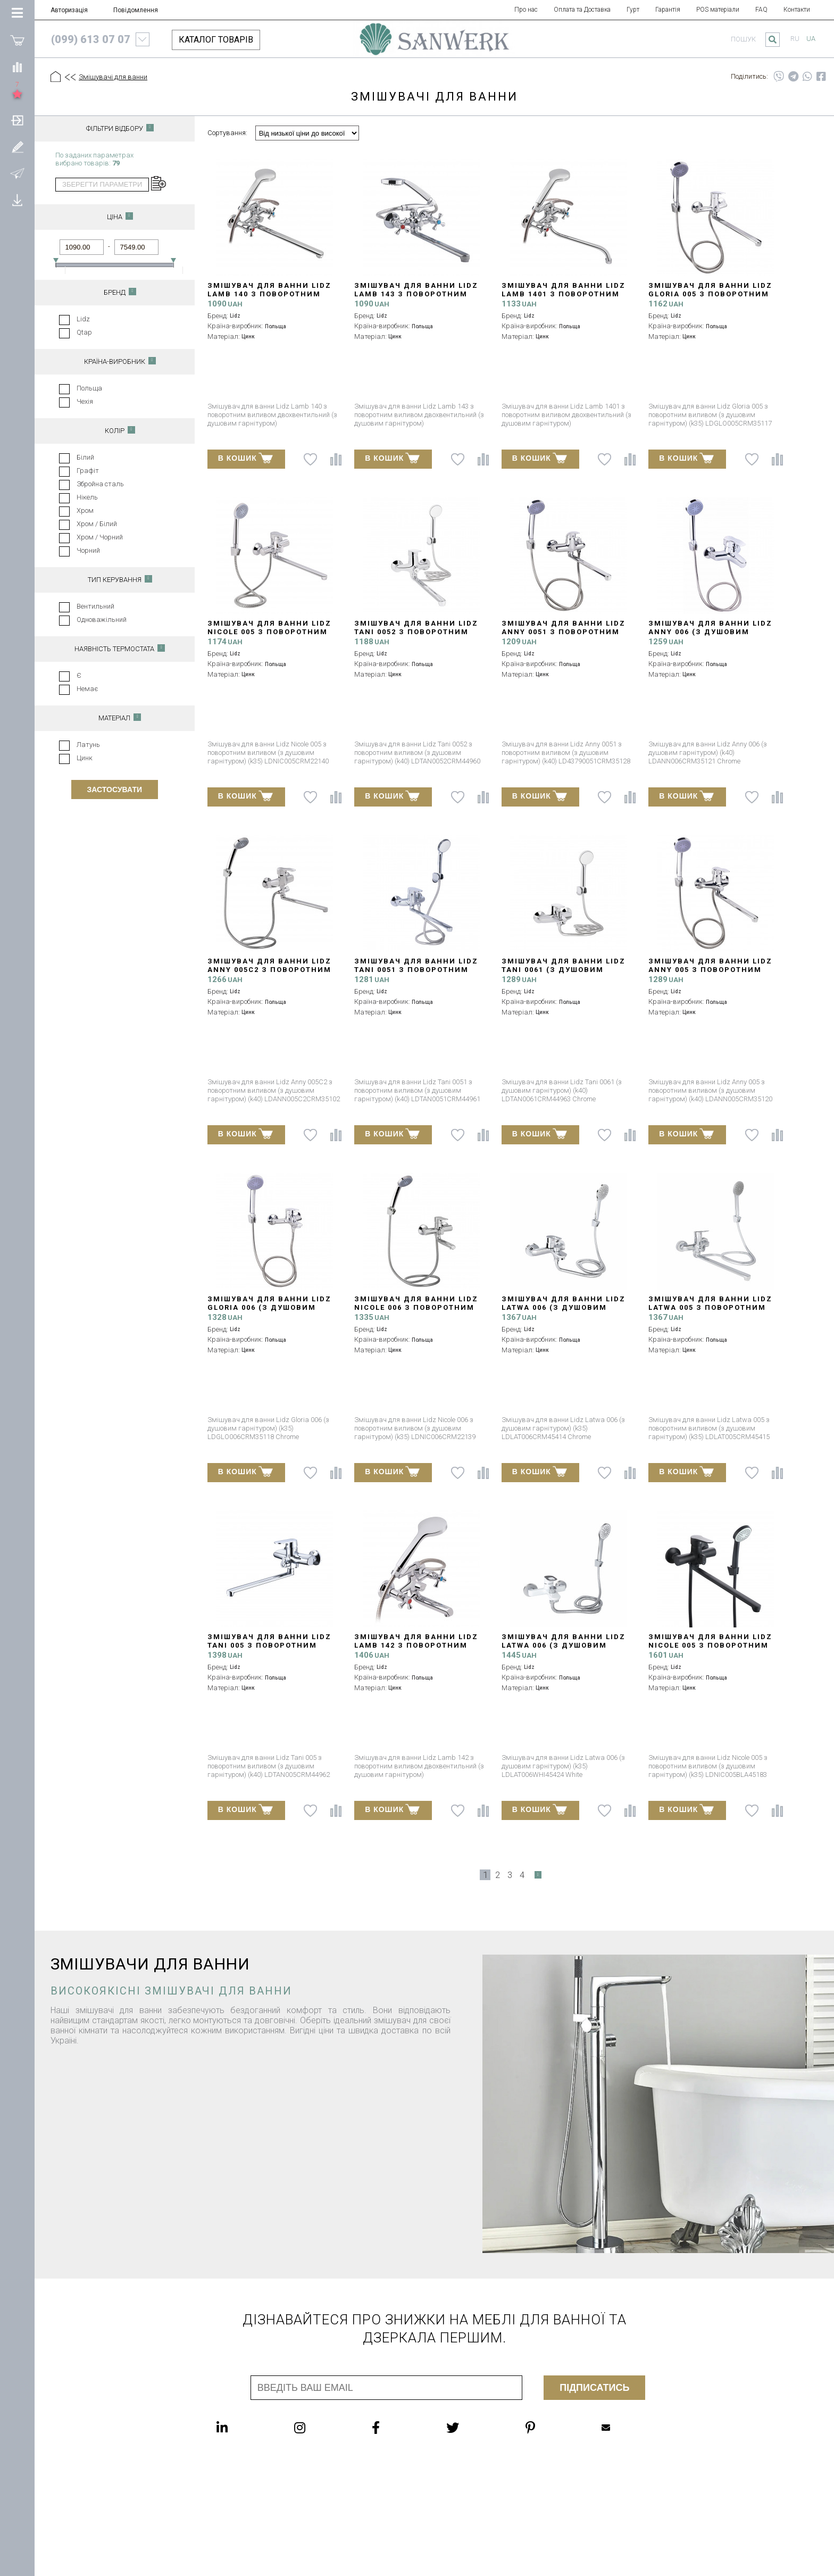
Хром (85, 510)
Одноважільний (102, 620)
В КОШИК (245, 457)
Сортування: (227, 133)
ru (794, 39)
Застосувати (114, 789)
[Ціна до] (136, 247)
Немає (87, 689)
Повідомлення (135, 10)
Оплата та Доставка (582, 9)
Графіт (88, 471)
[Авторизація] (17, 119)
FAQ (761, 9)
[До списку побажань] (310, 459)
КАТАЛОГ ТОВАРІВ (216, 40)
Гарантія (667, 9)
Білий (85, 457)
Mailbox (606, 2427)
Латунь (88, 745)
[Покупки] (17, 40)
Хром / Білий (97, 524)
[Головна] (56, 77)
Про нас (526, 9)
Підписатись (594, 2387)
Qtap (84, 332)
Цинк (85, 758)
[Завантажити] (17, 199)
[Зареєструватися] (17, 146)
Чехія (85, 401)
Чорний (88, 550)
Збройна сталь (100, 484)
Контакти (796, 9)
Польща (89, 388)
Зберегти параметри (102, 184)
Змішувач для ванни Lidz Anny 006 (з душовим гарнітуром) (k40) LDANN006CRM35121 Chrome (710, 636)
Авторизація (69, 10)
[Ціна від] (82, 247)
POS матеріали (717, 9)
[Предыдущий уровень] (69, 78)
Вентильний (95, 606)
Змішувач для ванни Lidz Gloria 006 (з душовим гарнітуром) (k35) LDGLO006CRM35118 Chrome (269, 1311)
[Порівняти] (17, 66)
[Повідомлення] (17, 173)
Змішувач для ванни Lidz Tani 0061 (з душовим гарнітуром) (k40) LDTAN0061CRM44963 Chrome (565, 974)
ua (810, 39)
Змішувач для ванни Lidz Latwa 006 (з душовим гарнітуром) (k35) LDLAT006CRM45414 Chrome (564, 1311)
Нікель (87, 497)
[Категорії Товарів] (17, 13)
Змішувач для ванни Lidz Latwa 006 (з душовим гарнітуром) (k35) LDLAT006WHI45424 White (564, 1649)
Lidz (83, 319)
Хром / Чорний (100, 537)
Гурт (633, 9)
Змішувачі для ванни (113, 77)
